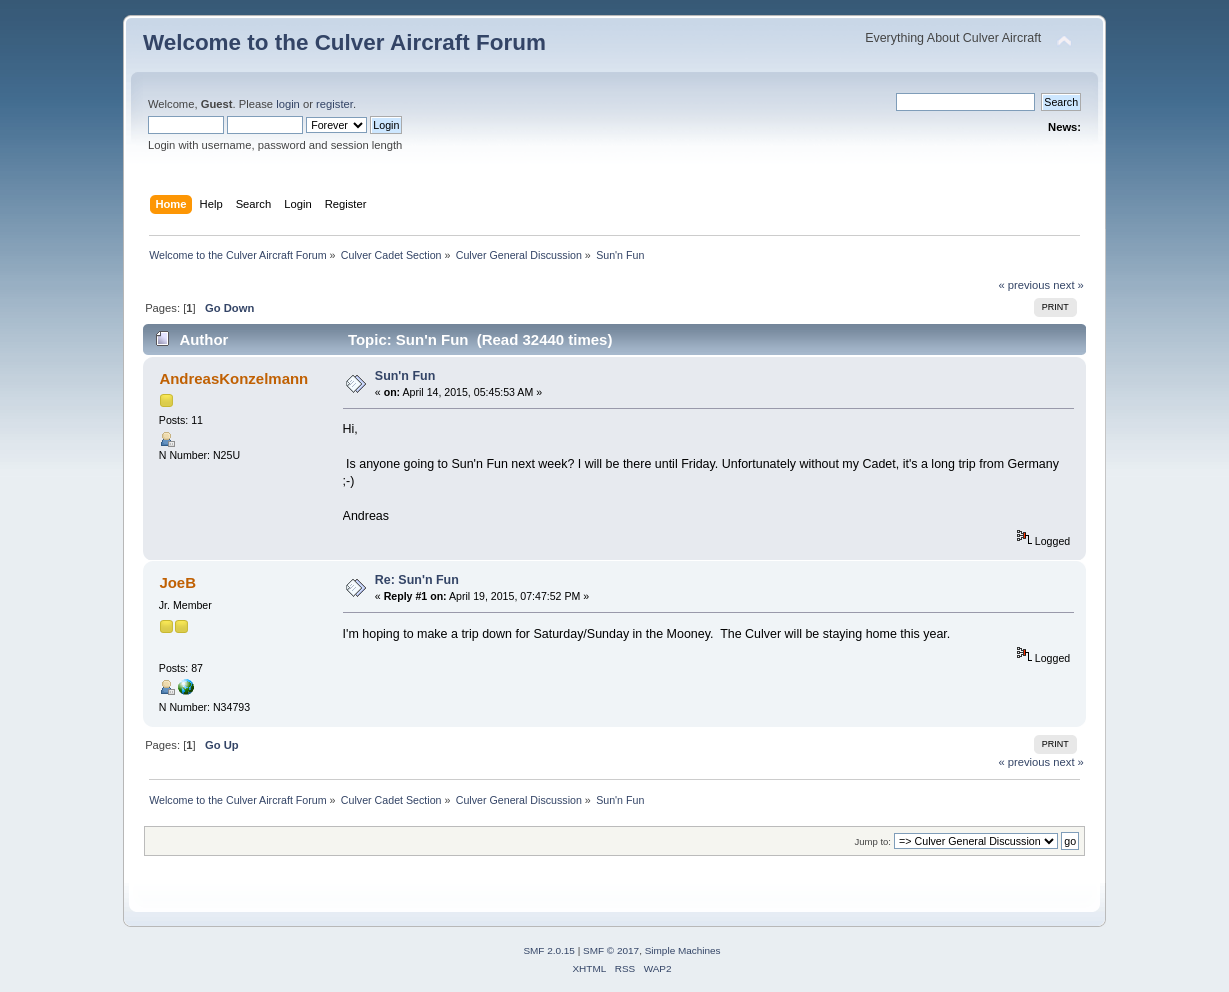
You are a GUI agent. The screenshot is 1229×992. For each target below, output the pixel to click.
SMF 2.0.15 (549, 950)
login (288, 104)
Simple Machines (683, 950)
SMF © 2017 (611, 950)
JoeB (177, 582)
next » (1068, 285)
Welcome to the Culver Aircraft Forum (344, 42)
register (334, 104)
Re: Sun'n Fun (417, 580)
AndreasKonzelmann (233, 378)
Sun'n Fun (405, 376)
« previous (1024, 285)
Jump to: (872, 841)
